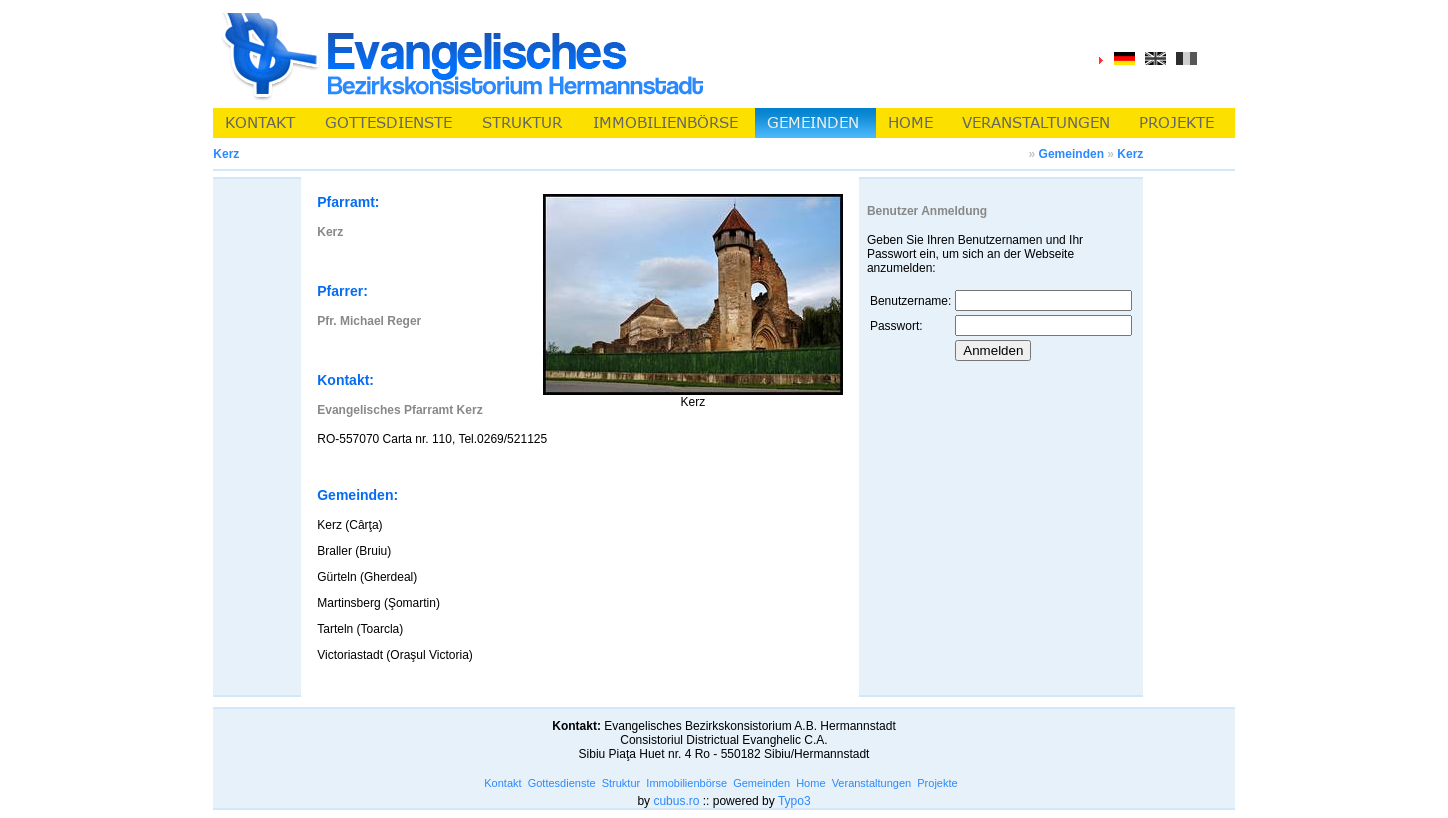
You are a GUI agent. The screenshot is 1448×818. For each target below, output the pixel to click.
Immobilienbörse (686, 783)
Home (810, 783)
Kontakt (502, 783)
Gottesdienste (562, 783)
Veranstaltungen (872, 783)
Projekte (937, 783)
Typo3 (794, 801)
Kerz (1130, 154)
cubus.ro (676, 801)
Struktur (621, 783)
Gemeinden (1071, 154)
